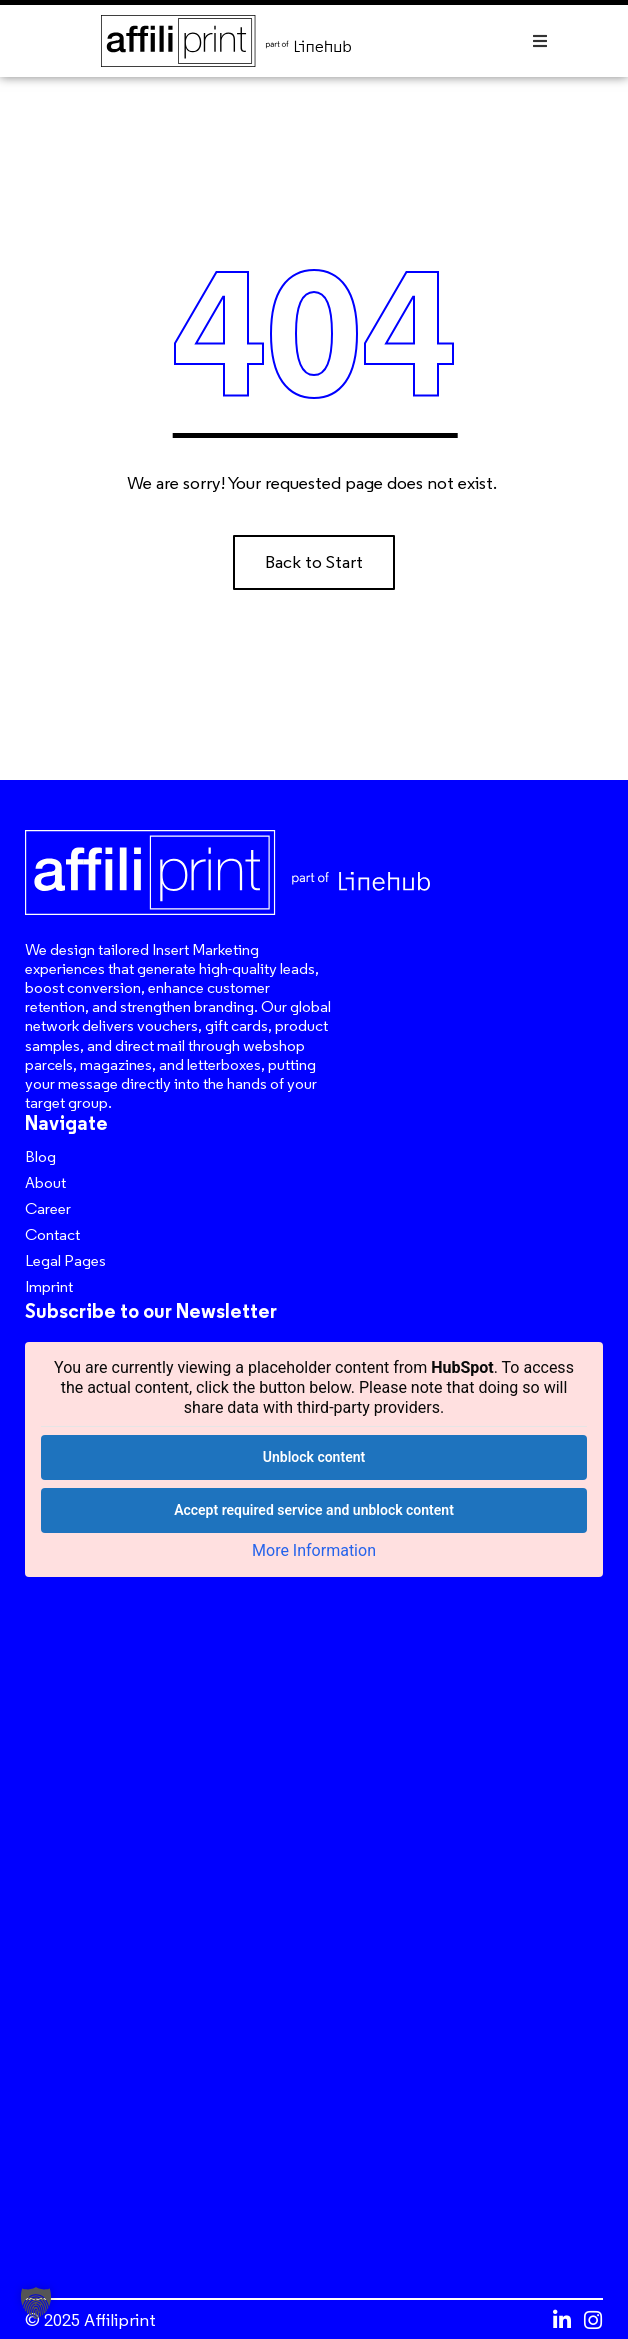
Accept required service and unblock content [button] (314, 1510)
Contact (52, 1234)
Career (48, 1208)
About (45, 1182)
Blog (40, 1156)
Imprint (49, 1286)
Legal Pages (65, 1260)
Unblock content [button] (314, 1457)
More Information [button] (314, 1550)
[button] (540, 41)
